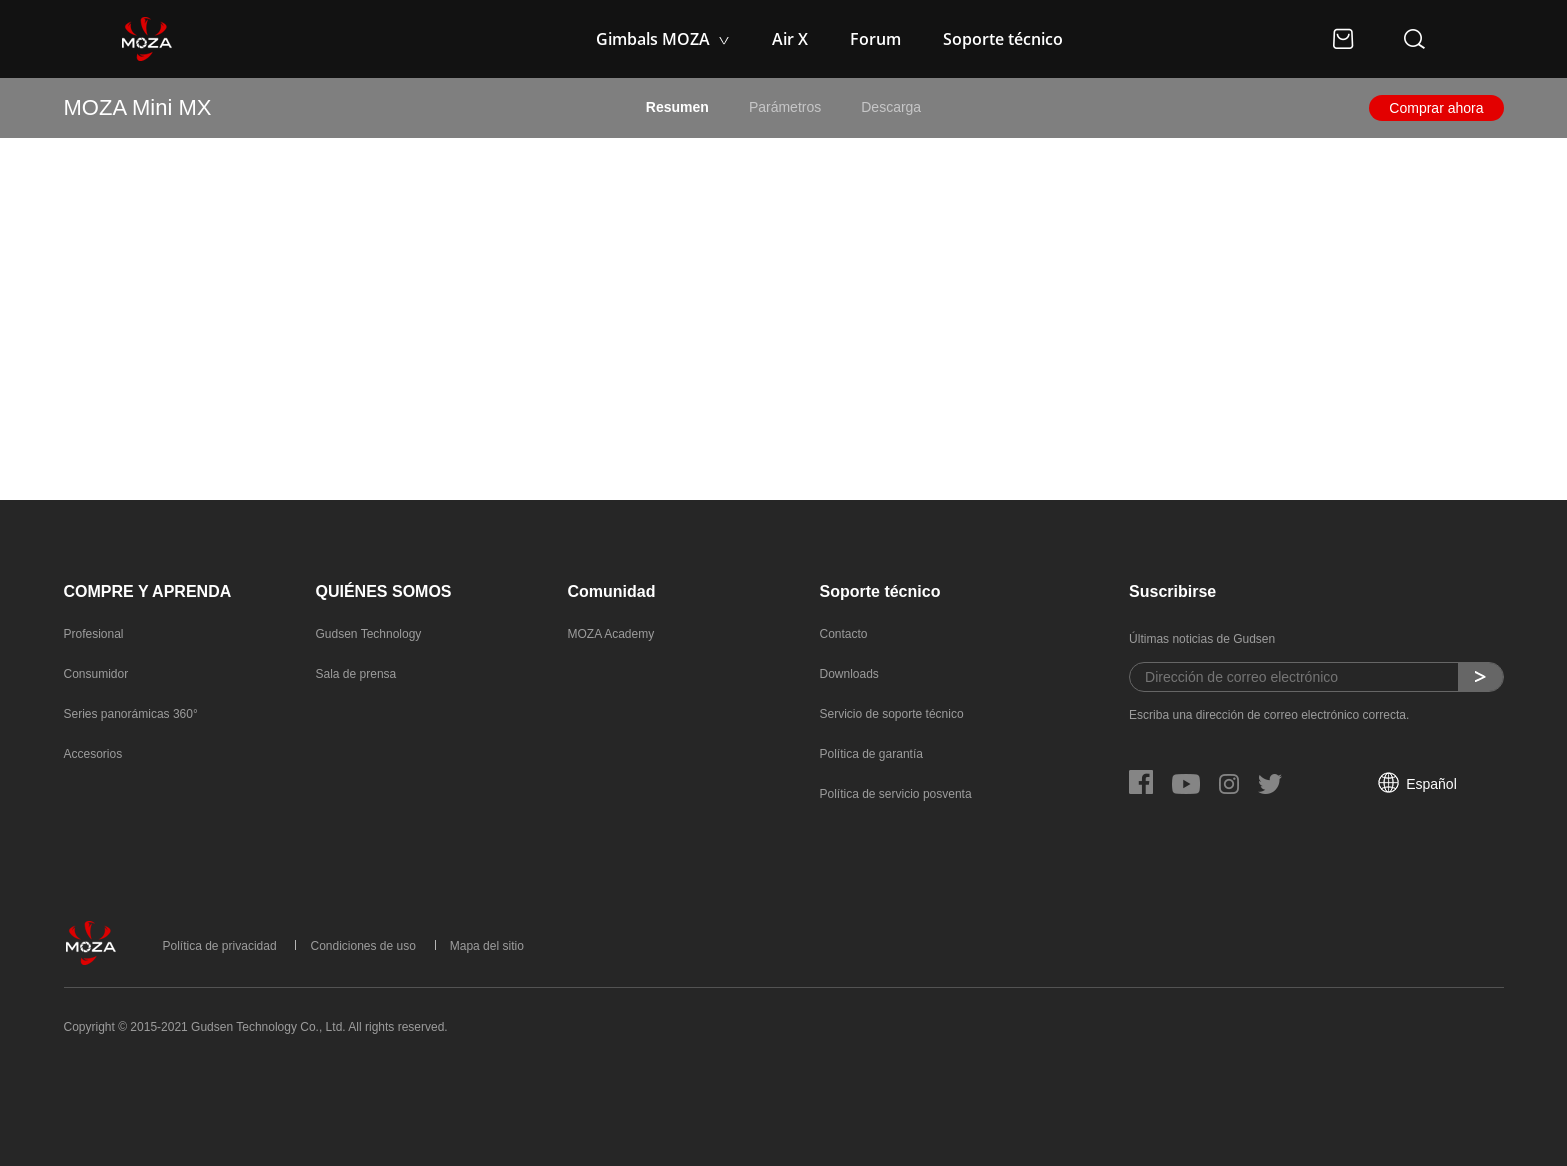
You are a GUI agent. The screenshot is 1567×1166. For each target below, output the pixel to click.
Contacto (844, 634)
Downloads (849, 674)
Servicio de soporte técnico (892, 714)
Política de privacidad (220, 946)
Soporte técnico (1003, 39)
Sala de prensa (356, 674)
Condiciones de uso (362, 946)
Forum (875, 39)
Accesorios (93, 754)
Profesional (94, 634)
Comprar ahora (1436, 108)
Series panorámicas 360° (131, 714)
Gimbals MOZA (655, 39)
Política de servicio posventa (896, 794)
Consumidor (96, 674)
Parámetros (785, 107)
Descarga (891, 107)
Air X (790, 39)
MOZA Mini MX (138, 107)
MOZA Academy (611, 634)
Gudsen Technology (369, 634)
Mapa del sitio (487, 946)
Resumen (677, 107)
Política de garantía (871, 754)
